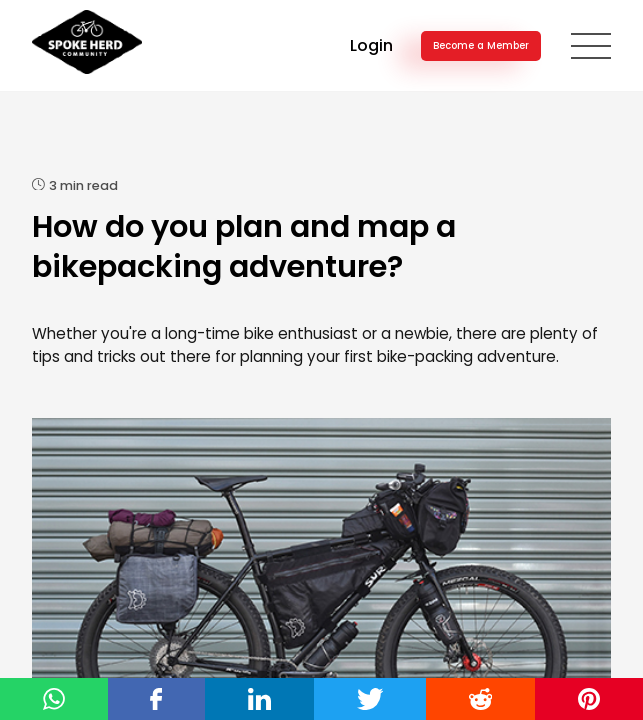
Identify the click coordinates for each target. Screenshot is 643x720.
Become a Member (481, 45)
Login (371, 45)
